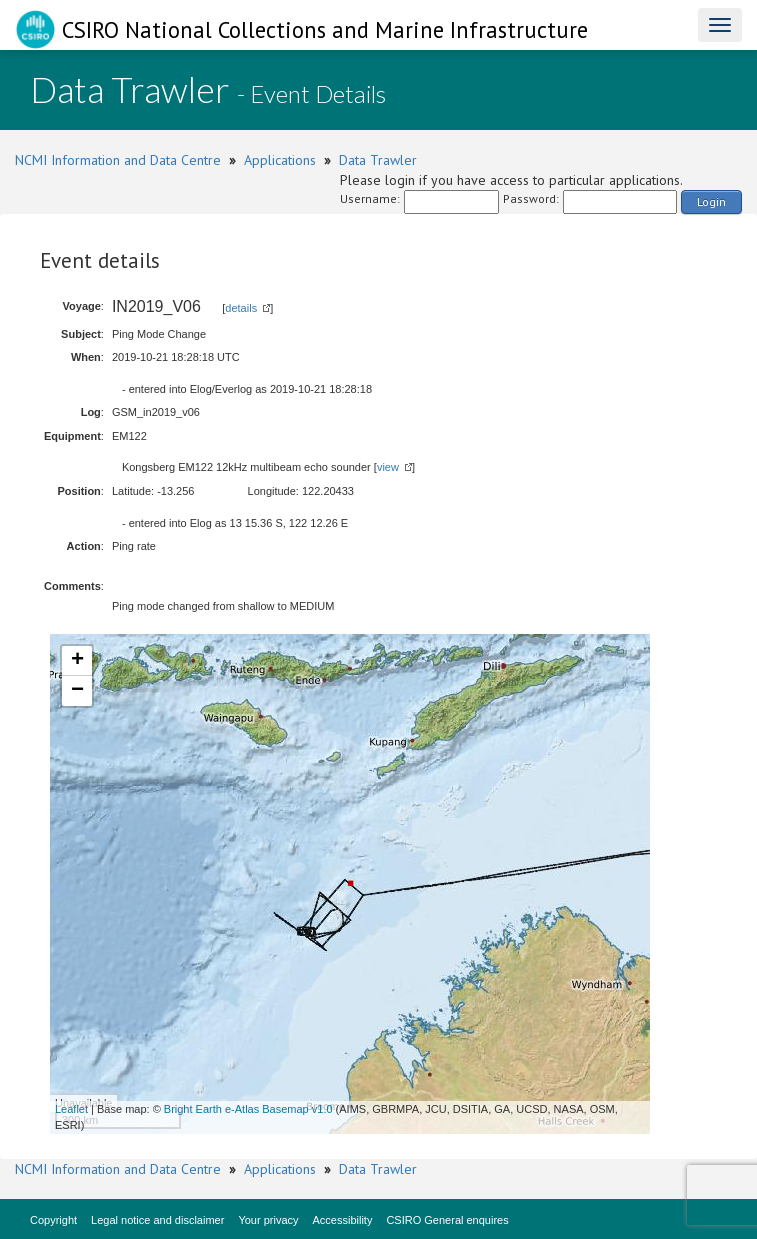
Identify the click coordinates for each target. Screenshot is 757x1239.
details (241, 308)
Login (711, 201)
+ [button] (77, 661)
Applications (280, 160)
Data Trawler (378, 160)
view (388, 467)
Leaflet (71, 1109)
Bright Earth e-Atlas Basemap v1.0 (248, 1109)
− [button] (77, 691)
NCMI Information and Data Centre (118, 160)
